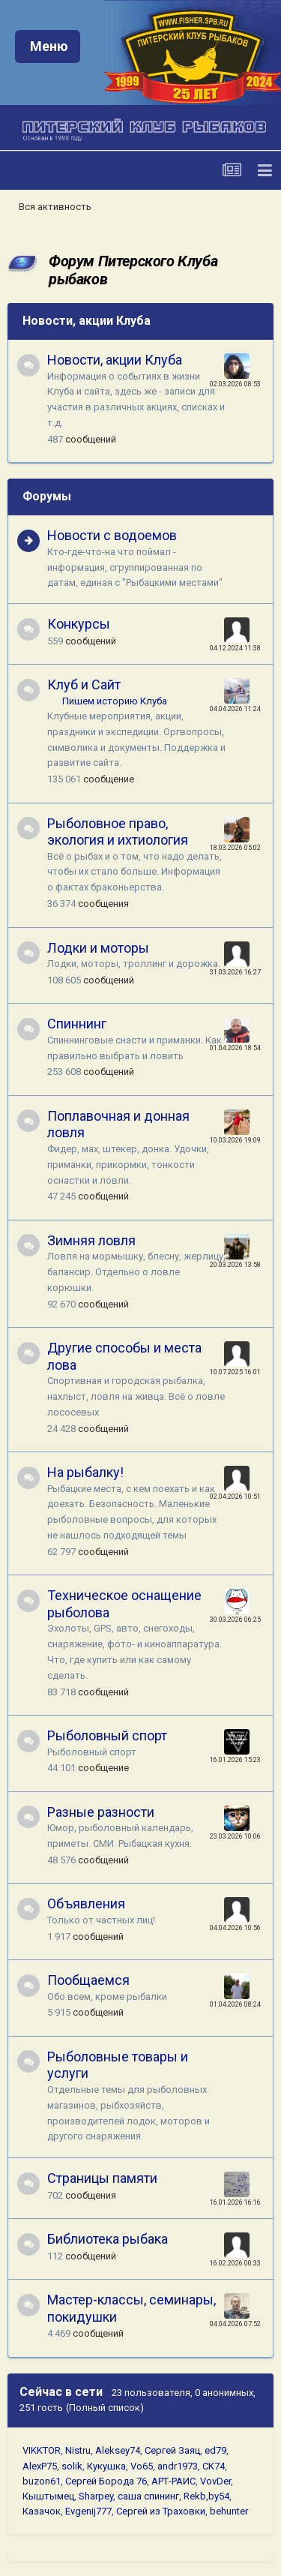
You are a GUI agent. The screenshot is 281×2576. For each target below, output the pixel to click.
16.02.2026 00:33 (235, 2263)
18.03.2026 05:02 (235, 847)
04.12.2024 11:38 (235, 648)
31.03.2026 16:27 (235, 972)
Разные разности (100, 1812)
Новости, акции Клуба (86, 321)
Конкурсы (78, 624)
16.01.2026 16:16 (235, 2202)
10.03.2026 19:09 (235, 1140)
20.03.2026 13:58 (235, 1264)
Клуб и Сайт (84, 684)
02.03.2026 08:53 (235, 384)
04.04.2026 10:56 (235, 1928)
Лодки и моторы (98, 948)
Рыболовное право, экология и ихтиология (117, 831)
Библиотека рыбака (107, 2239)
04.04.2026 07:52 (235, 2324)
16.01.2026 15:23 (235, 1760)
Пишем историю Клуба (114, 701)
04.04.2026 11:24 (235, 709)
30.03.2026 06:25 (235, 1619)
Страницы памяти (102, 2178)
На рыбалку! (85, 1472)
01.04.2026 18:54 (235, 1048)
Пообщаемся (88, 1980)
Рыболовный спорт (107, 1735)
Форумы (46, 496)
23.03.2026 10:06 (235, 1836)
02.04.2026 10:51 (235, 1496)
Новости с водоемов (112, 535)
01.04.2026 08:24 (235, 2004)
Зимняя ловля (91, 1240)
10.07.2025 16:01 (235, 1372)
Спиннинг (76, 1023)
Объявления (86, 1903)
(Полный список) (105, 2407)
